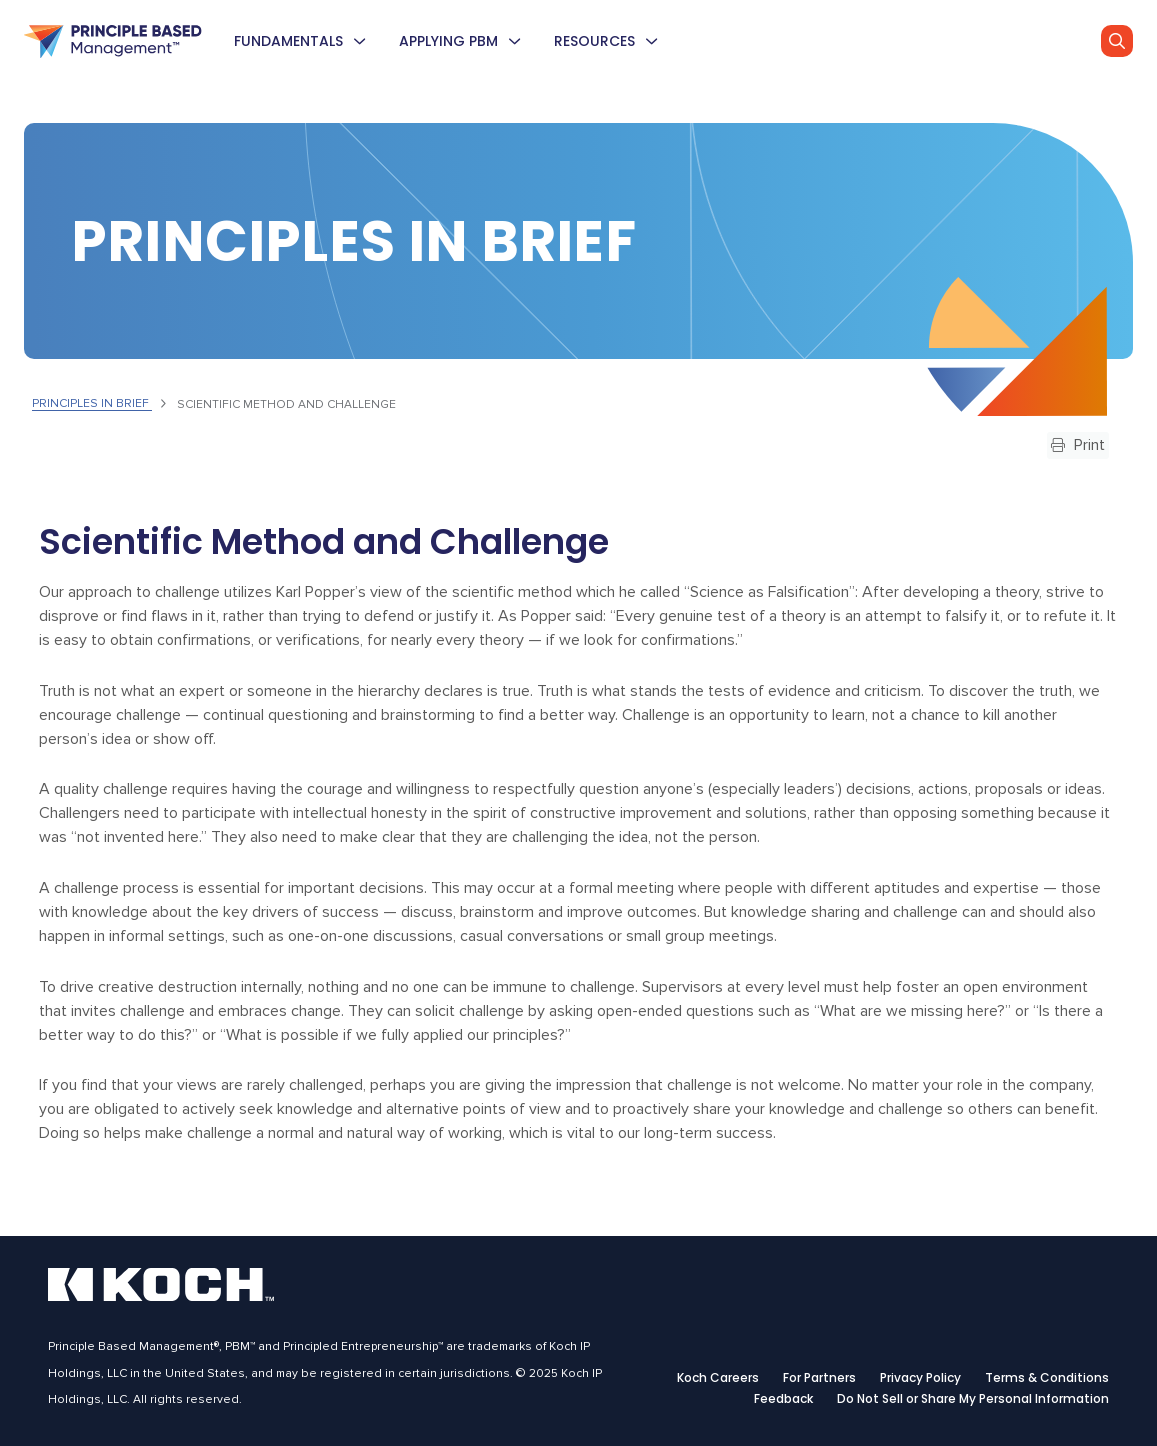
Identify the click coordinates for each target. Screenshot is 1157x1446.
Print (1078, 445)
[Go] (1117, 41)
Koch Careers (718, 1378)
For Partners (819, 1378)
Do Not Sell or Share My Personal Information (973, 1399)
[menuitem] (359, 41)
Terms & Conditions (1047, 1378)
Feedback (783, 1399)
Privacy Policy (920, 1378)
